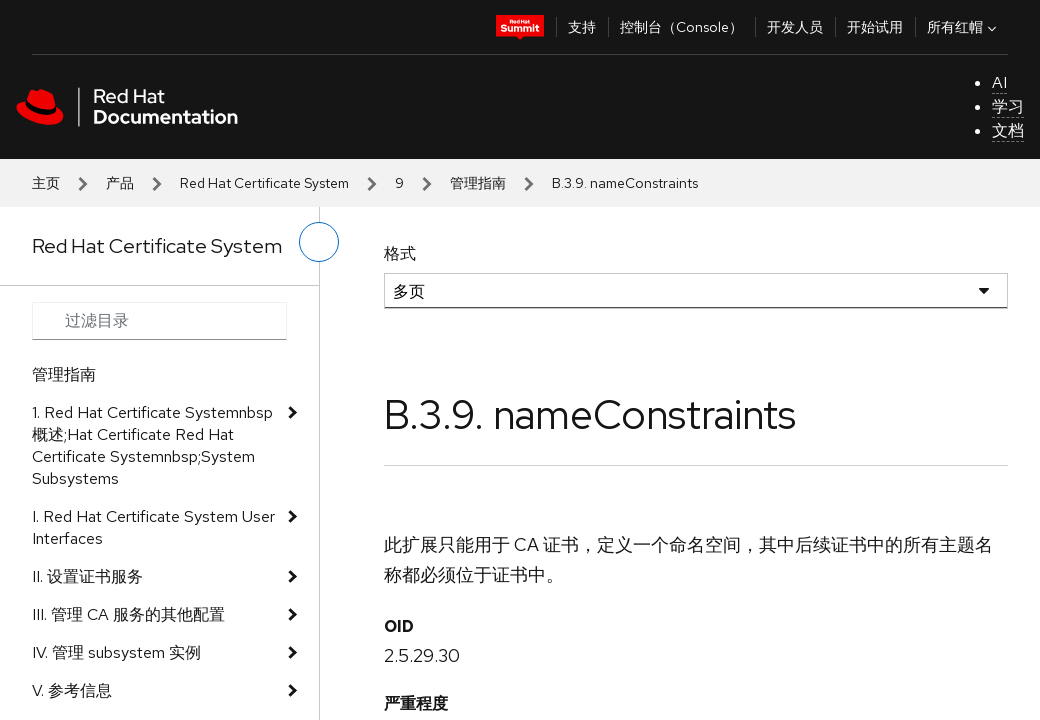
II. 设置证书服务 (87, 576)
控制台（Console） (681, 27)
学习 (1008, 106)
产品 (120, 183)
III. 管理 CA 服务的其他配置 (128, 614)
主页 (46, 183)
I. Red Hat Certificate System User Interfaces (153, 527)
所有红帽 (964, 27)
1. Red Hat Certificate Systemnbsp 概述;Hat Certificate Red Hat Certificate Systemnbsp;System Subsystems (152, 445)
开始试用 (875, 27)
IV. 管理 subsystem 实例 (116, 652)
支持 (582, 27)
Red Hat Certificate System (264, 183)
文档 (1008, 130)
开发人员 (795, 27)
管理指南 (478, 183)
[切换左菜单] (319, 242)
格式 (400, 253)
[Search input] (159, 321)
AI (999, 82)
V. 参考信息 (72, 690)
